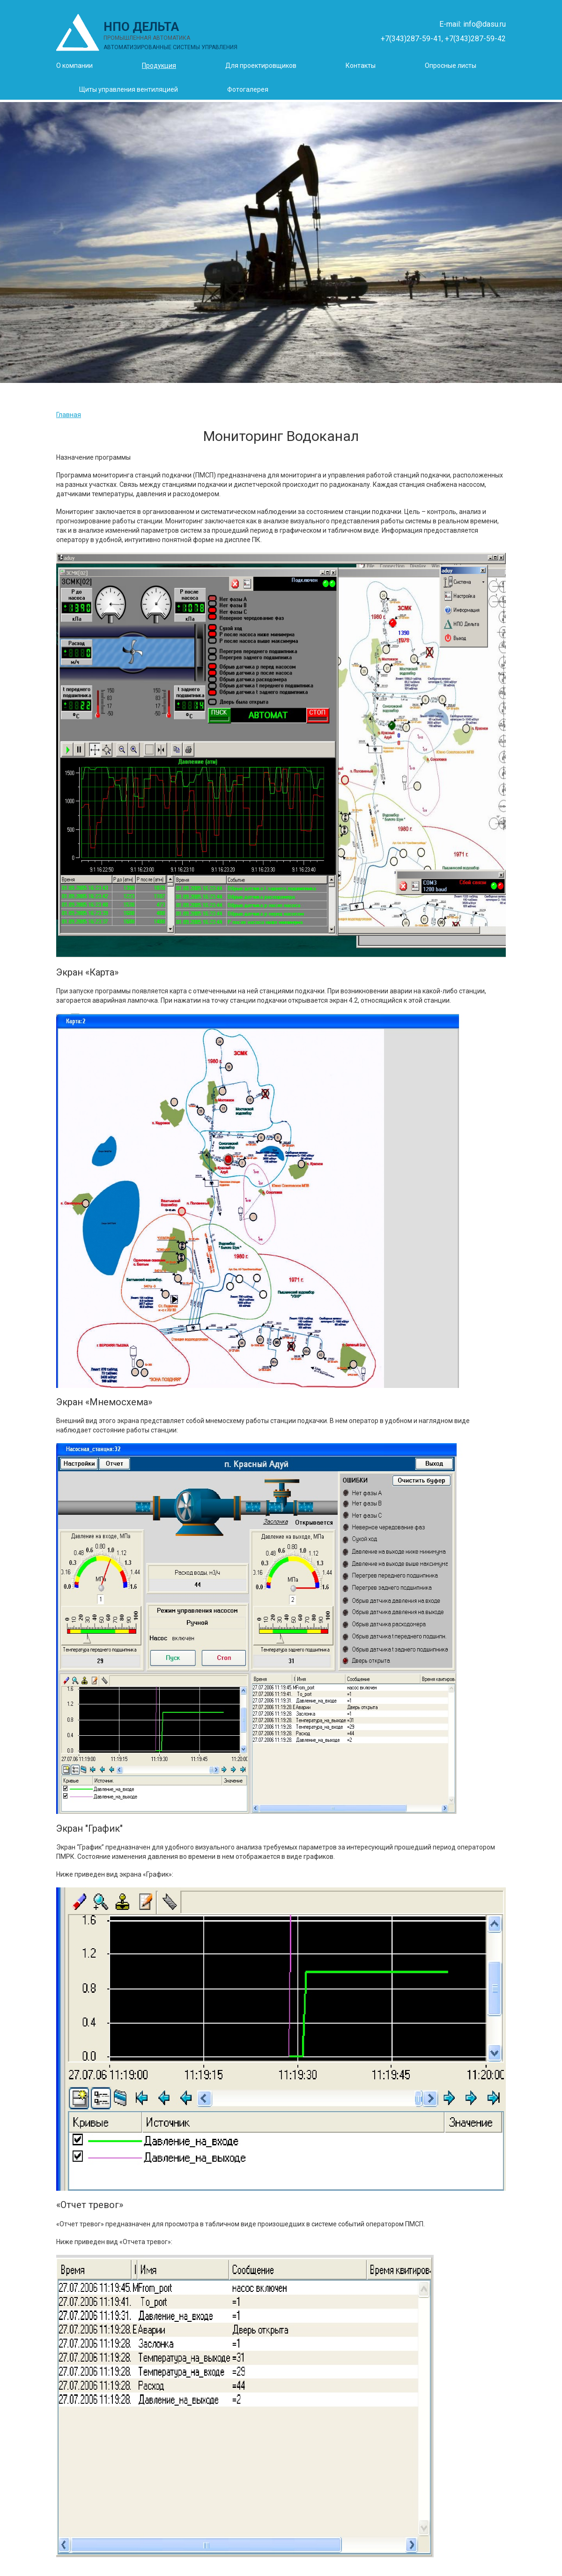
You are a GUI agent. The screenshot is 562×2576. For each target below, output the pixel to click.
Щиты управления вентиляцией (128, 89)
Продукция (159, 65)
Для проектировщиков (260, 65)
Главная (68, 414)
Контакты (361, 65)
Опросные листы (450, 65)
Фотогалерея (247, 89)
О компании (74, 65)
